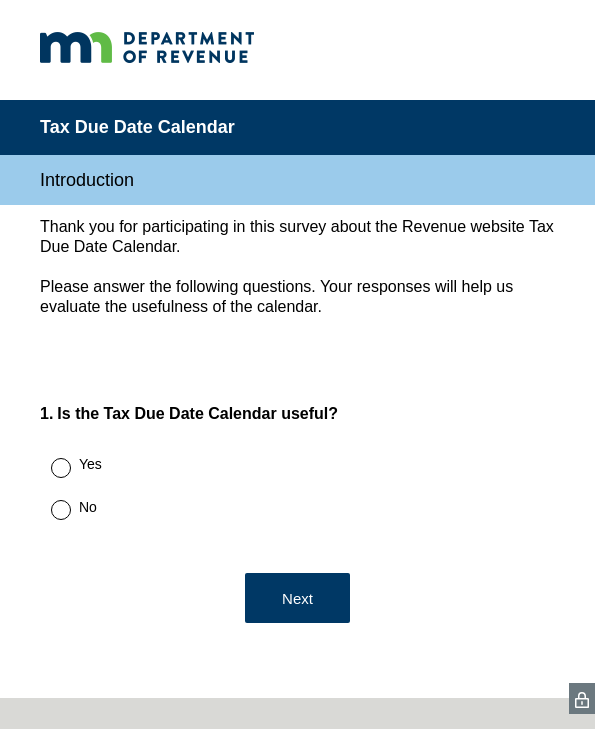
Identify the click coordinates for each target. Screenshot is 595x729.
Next (297, 598)
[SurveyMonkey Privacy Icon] (582, 698)
